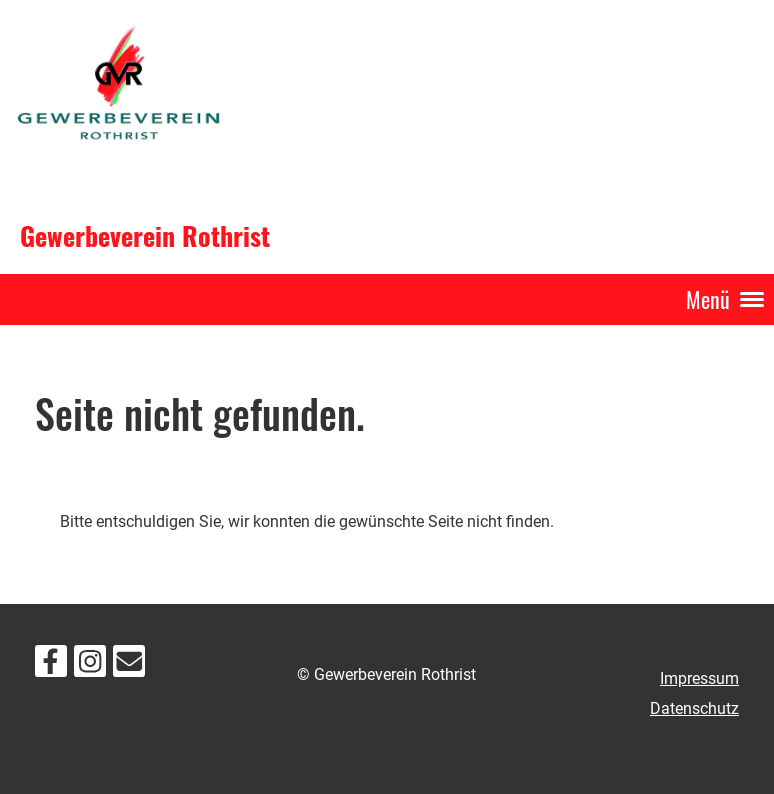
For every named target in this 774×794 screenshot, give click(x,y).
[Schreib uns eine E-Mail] (129, 666)
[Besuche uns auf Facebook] (51, 666)
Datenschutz (694, 708)
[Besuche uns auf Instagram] (90, 666)
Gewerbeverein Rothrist (145, 236)
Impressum (699, 678)
